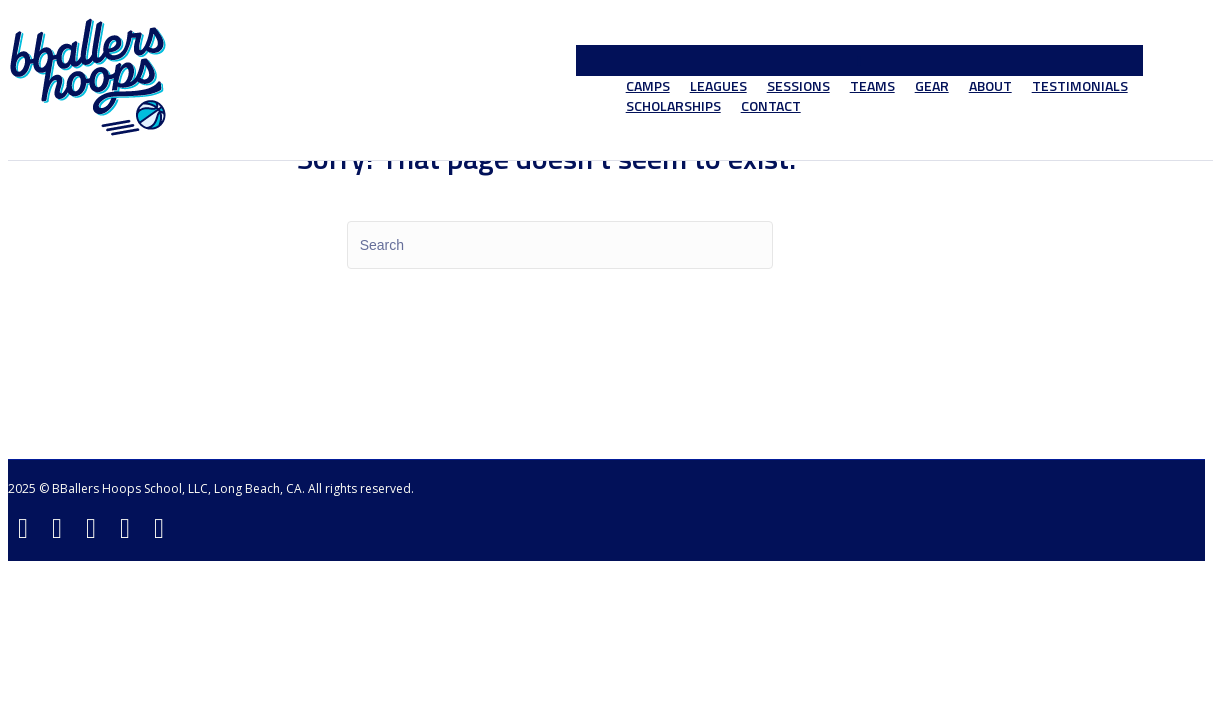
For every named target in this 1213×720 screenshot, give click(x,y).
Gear (932, 85)
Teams (872, 85)
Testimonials (1080, 85)
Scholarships (673, 105)
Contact (771, 105)
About (990, 85)
